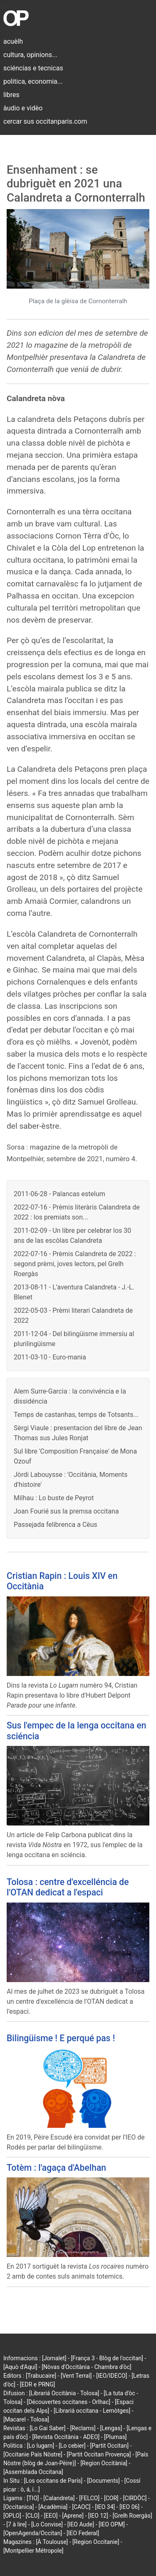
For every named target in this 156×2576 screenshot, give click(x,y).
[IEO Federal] (83, 2533)
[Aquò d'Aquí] (20, 2367)
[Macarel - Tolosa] (26, 2419)
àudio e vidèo (22, 108)
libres (11, 95)
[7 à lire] (16, 2524)
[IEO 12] (98, 2515)
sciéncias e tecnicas (33, 68)
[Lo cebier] (72, 2445)
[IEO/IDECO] (111, 2375)
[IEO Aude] (80, 2524)
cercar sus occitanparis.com (45, 121)
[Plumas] (115, 2437)
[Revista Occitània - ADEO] (65, 2437)
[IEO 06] (129, 2507)
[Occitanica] (18, 2507)
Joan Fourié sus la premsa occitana (66, 1511)
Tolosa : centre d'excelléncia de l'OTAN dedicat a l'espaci (68, 1887)
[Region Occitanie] (95, 2542)
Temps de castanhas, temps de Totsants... (76, 1415)
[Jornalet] (54, 2358)
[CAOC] (81, 2507)
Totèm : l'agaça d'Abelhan (56, 2167)
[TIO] (33, 2498)
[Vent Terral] (76, 2375)
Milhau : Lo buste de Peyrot (54, 1498)
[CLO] (32, 2515)
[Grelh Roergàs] (132, 2515)
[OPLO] (12, 2515)
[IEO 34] (105, 2507)
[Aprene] (73, 2515)
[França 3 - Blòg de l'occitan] (107, 2358)
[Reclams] (82, 2428)
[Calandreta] (58, 2498)
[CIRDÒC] (135, 2498)
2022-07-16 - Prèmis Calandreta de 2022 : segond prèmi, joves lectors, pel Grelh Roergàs (75, 1264)
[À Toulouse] (52, 2542)
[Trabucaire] (41, 2375)
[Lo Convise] (47, 2524)
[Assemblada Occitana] (33, 2472)
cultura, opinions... (30, 55)
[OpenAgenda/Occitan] (32, 2533)
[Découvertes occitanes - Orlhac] (68, 2402)
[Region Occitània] (103, 2463)
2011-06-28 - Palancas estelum (59, 1194)
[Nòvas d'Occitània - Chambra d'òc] (86, 2367)
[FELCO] (89, 2498)
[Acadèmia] (52, 2507)
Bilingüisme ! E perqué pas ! (61, 2038)
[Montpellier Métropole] (33, 2550)
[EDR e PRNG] (37, 2384)
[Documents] (103, 2480)
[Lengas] (111, 2428)
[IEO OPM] (112, 2524)
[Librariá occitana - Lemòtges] (92, 2410)
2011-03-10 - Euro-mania (50, 1357)
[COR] (111, 2498)
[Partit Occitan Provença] (99, 2454)
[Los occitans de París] (53, 2480)
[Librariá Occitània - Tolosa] (64, 2393)
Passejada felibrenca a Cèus (55, 1525)
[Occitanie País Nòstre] (32, 2454)
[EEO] (51, 2515)
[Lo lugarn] (40, 2445)
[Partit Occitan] (109, 2445)
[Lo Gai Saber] (47, 2428)
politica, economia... (32, 81)
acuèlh (13, 41)
